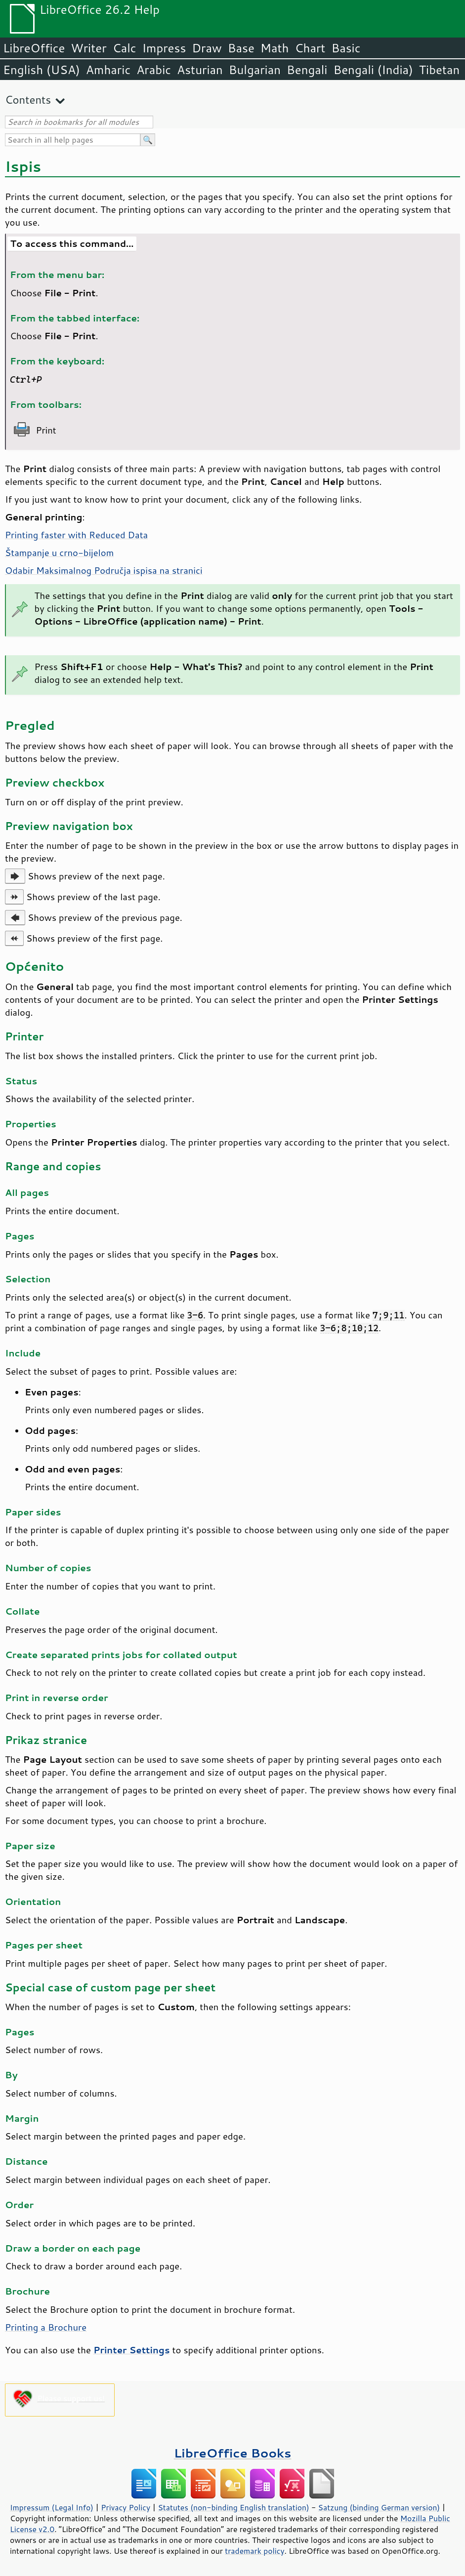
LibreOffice (34, 48)
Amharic (108, 69)
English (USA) (41, 69)
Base (241, 48)
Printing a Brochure (45, 2327)
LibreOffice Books (233, 2452)
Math (274, 48)
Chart (310, 48)
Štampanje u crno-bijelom (59, 552)
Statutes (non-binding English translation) (233, 2507)
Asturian (200, 69)
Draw (206, 48)
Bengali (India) (373, 69)
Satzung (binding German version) (379, 2507)
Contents (28, 99)
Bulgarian (255, 69)
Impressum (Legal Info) (51, 2507)
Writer (88, 48)
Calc (124, 48)
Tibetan (439, 69)
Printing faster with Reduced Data (76, 534)
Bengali (307, 69)
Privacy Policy (125, 2507)
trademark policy (254, 2550)
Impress (164, 48)
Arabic (153, 69)
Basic (345, 48)
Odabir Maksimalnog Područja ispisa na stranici (104, 570)
